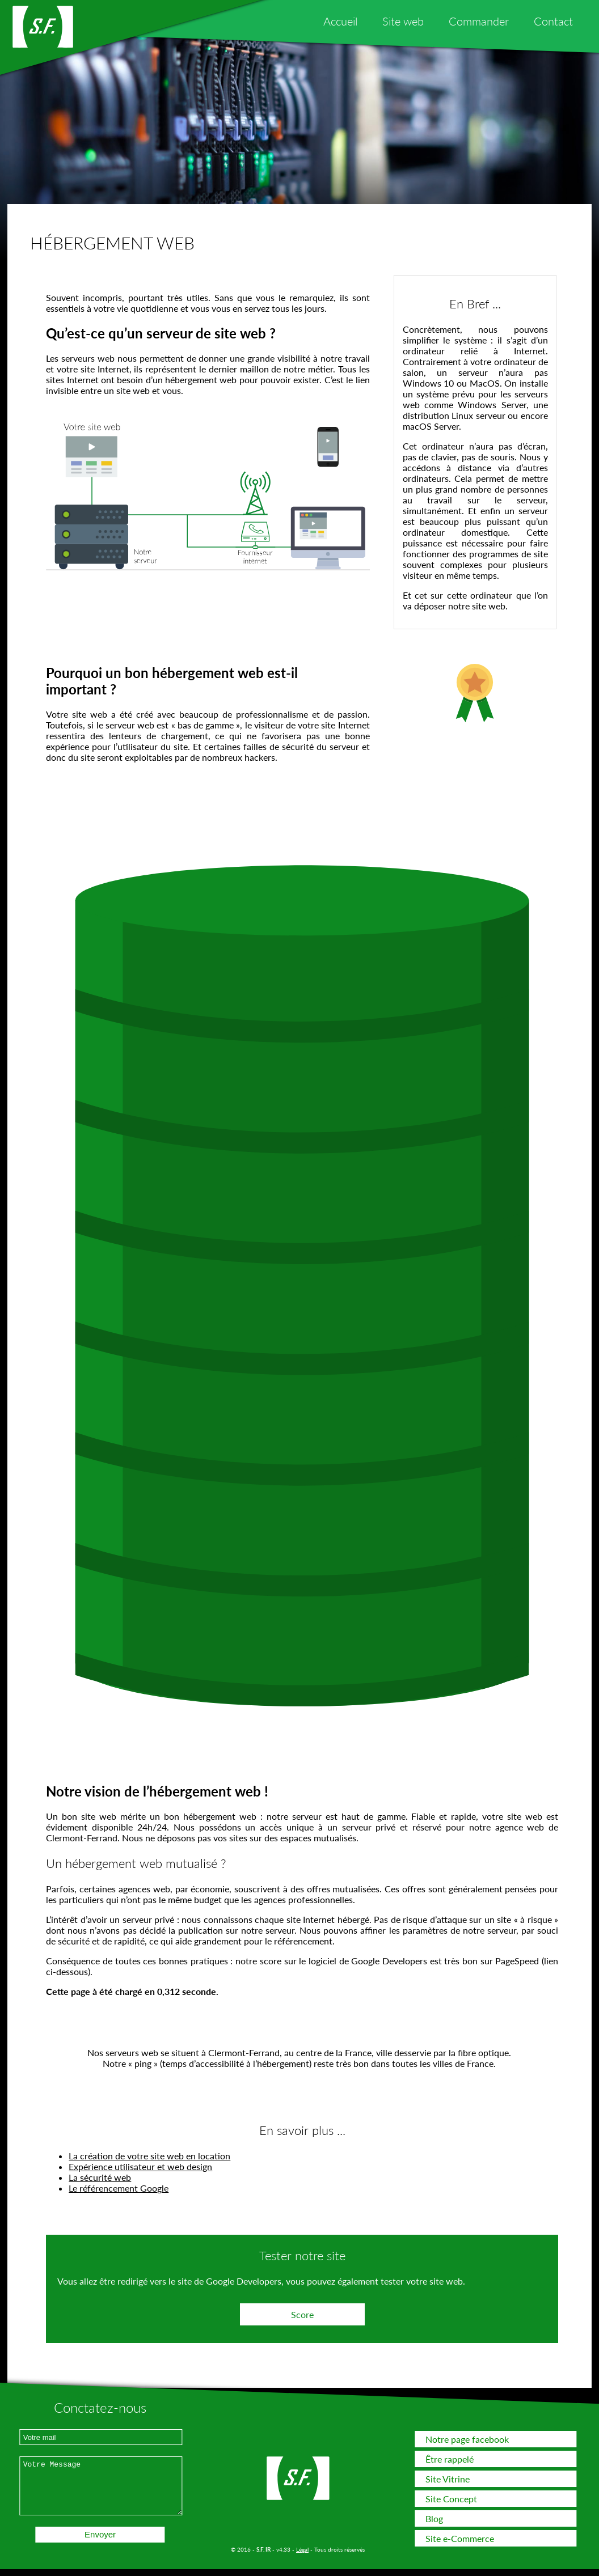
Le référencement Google (118, 2188)
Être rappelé (449, 2459)
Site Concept (451, 2498)
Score (302, 2314)
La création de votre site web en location (149, 2155)
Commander (479, 21)
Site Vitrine (447, 2478)
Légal (302, 2548)
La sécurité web (100, 2177)
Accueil (340, 21)
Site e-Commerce (459, 2538)
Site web (403, 21)
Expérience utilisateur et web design (140, 2166)
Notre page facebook (467, 2439)
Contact (553, 21)
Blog (434, 2518)
